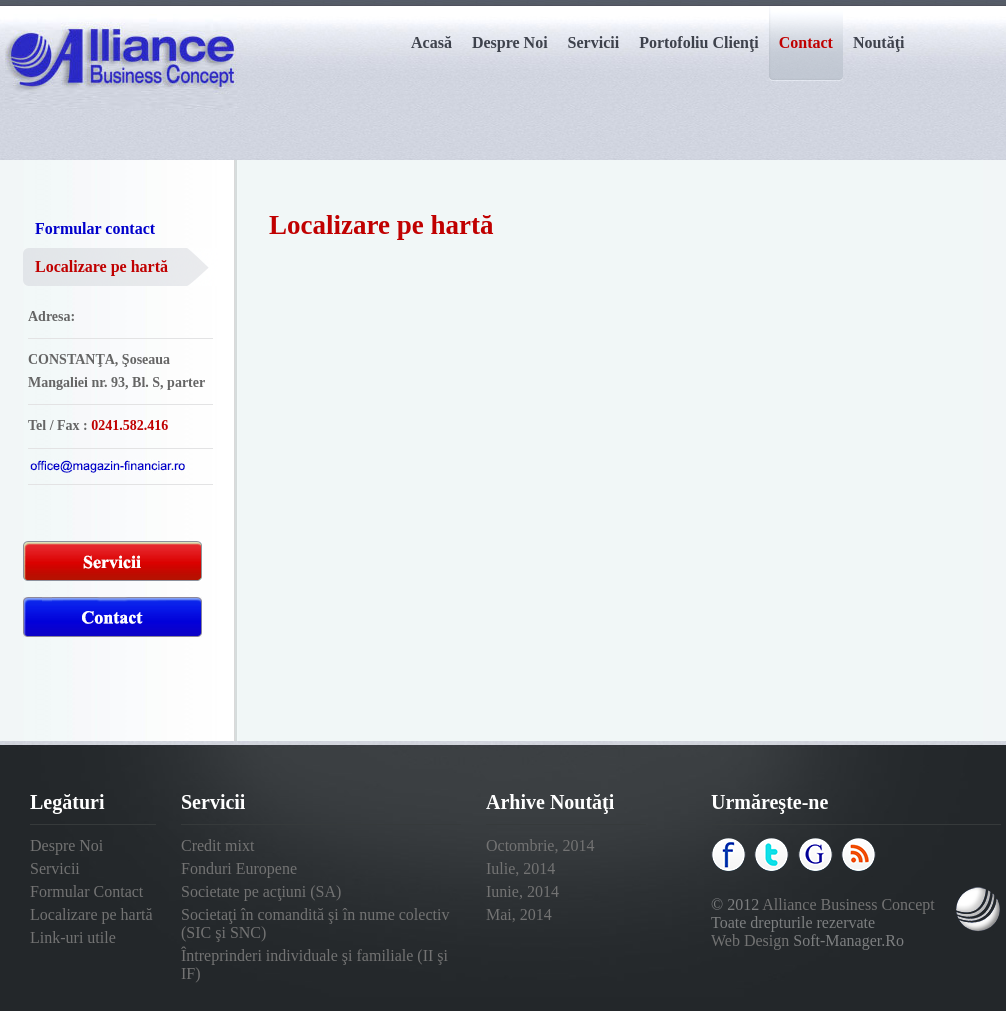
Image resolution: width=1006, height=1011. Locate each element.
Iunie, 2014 (522, 891)
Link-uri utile (73, 937)
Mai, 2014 (519, 914)
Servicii (55, 868)
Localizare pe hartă (101, 266)
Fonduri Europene (239, 868)
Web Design (750, 940)
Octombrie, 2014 (540, 845)
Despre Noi (66, 845)
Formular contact (95, 228)
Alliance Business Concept (848, 904)
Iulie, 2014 (520, 868)
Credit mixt (217, 845)
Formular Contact (86, 891)
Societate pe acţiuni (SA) (261, 891)
